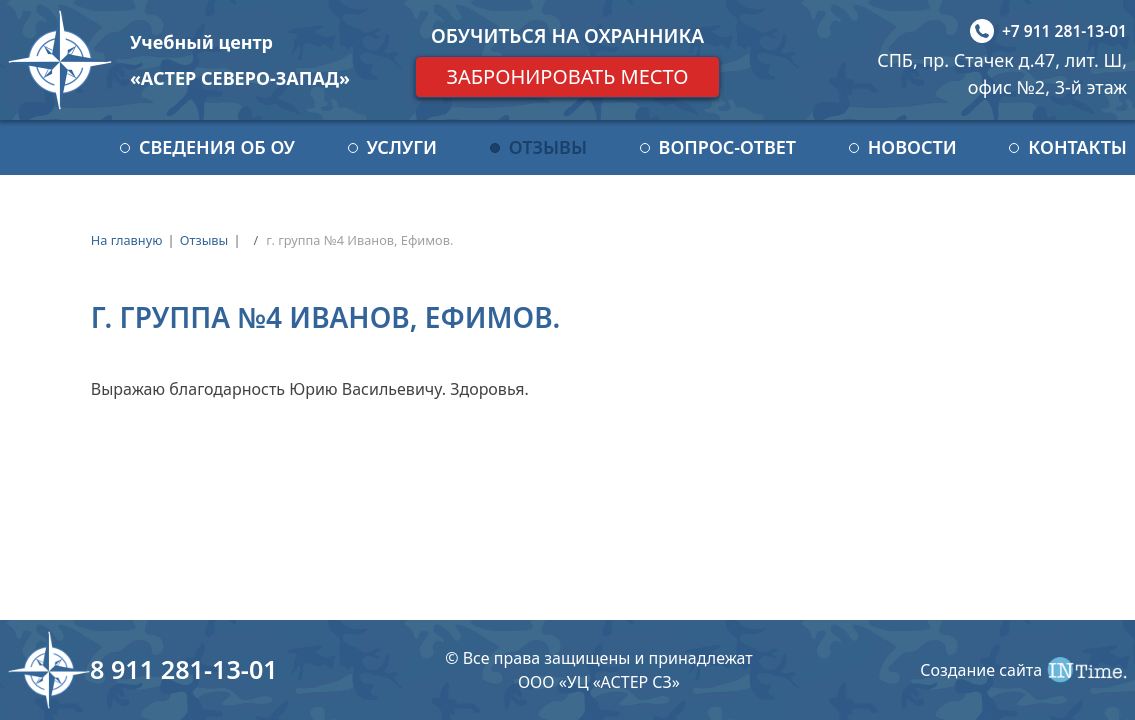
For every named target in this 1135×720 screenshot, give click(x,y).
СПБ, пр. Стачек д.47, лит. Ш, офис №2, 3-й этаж (1002, 73)
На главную (127, 240)
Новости (912, 147)
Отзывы (548, 147)
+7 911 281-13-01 (1064, 31)
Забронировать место (567, 76)
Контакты (1077, 147)
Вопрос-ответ (727, 147)
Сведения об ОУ (217, 147)
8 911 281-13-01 (184, 669)
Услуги (402, 147)
